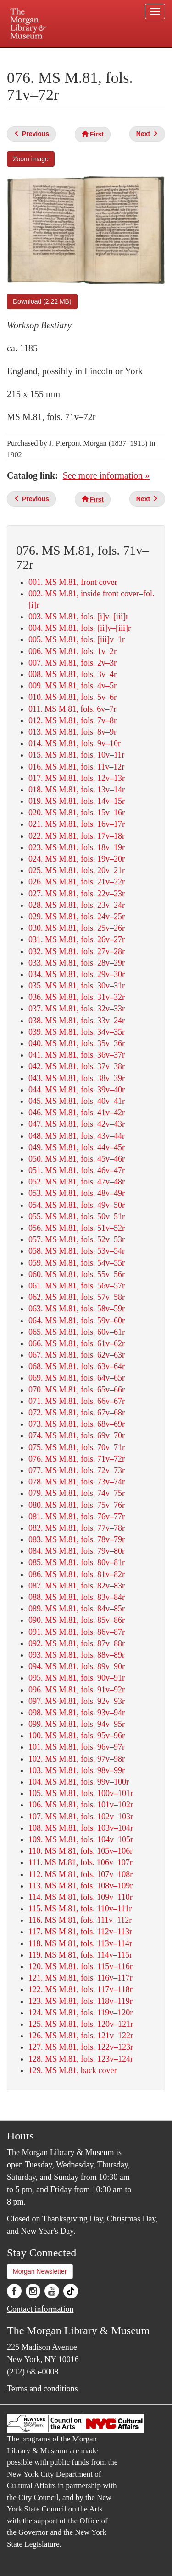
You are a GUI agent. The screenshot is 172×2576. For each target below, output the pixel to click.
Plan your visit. (24, 53)
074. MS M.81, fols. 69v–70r (76, 1435)
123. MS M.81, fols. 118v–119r (80, 2001)
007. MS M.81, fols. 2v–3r (72, 662)
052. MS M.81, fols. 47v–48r (76, 1181)
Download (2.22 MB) (42, 301)
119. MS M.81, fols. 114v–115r (80, 1954)
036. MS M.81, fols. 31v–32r (76, 997)
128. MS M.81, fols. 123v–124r (80, 2058)
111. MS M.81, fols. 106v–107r (80, 1862)
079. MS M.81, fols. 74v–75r (76, 1493)
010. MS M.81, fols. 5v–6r (72, 697)
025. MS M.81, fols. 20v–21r (76, 870)
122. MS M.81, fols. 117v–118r (80, 1989)
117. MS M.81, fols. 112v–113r (80, 1931)
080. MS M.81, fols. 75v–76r (76, 1505)
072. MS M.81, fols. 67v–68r (76, 1412)
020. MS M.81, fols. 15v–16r (76, 812)
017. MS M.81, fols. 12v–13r (76, 778)
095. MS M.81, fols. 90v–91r (76, 1677)
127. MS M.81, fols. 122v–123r (80, 2047)
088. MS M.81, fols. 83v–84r (76, 1597)
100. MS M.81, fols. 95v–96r (76, 1735)
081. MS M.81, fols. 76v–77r (76, 1516)
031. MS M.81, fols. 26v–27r (76, 939)
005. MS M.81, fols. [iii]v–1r (76, 639)
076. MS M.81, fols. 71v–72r (76, 1458)
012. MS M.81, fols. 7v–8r (72, 720)
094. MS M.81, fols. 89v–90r (76, 1666)
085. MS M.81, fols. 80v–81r (76, 1562)
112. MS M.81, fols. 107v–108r (80, 1874)
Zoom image (31, 159)
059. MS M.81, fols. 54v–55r (76, 1262)
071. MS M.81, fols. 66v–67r (76, 1401)
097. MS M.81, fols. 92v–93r (76, 1701)
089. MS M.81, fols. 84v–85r (76, 1608)
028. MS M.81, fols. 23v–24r (76, 905)
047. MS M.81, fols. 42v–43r (76, 1124)
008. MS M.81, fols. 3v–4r (72, 674)
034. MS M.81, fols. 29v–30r (76, 974)
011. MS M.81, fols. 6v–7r (72, 709)
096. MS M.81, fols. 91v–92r (76, 1689)
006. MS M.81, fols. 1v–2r (72, 651)
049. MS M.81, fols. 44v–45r (76, 1147)
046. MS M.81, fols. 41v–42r (76, 1112)
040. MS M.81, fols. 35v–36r (76, 1043)
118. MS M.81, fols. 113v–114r (80, 1943)
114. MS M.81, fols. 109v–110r (80, 1897)
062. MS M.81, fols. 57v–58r (76, 1297)
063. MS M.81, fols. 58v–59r (76, 1308)
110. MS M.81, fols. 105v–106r (80, 1851)
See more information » (106, 475)
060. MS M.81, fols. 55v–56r (76, 1274)
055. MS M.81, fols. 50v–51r (76, 1216)
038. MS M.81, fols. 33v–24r (76, 1020)
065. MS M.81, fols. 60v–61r (76, 1332)
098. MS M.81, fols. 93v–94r (76, 1712)
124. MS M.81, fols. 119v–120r (80, 2012)
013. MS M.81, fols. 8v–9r (72, 732)
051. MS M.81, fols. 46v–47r (76, 1170)
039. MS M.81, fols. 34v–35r (76, 1032)
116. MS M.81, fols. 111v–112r (80, 1920)
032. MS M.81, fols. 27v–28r (76, 951)
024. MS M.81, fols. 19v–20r (76, 858)
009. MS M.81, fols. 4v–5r (72, 685)
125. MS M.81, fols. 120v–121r (80, 2024)
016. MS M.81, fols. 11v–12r (76, 766)
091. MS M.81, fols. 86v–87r (76, 1632)
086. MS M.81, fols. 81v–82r (76, 1574)
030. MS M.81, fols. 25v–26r (76, 928)
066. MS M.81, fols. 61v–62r (76, 1343)
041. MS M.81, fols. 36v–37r (76, 1054)
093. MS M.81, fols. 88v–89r (76, 1654)
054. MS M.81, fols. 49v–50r (76, 1205)
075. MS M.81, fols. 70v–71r (76, 1447)
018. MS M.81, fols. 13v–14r (76, 789)
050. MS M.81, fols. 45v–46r (76, 1158)
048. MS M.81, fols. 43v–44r (76, 1136)
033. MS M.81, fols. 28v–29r (76, 962)
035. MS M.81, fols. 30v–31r (76, 985)
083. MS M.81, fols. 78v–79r (76, 1539)
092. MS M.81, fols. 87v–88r (76, 1643)
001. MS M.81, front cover (72, 582)
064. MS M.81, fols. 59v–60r (76, 1320)
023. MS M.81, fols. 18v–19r (76, 847)
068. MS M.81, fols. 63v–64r (76, 1366)
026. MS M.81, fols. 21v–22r (76, 881)
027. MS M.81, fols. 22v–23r (76, 893)
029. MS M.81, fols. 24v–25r (76, 916)
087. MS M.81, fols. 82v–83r (76, 1585)
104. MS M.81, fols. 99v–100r (78, 1781)
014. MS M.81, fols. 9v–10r (74, 743)
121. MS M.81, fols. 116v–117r (80, 1977)
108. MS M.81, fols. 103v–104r (80, 1828)
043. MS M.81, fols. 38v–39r (76, 1078)
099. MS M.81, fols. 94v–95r (76, 1724)
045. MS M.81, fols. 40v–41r (76, 1101)
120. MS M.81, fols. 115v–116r (80, 1966)
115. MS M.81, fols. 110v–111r (80, 1908)
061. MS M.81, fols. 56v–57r (76, 1285)
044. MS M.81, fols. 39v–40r (76, 1089)
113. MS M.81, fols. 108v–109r (80, 1885)
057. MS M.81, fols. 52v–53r (76, 1239)
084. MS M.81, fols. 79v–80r (76, 1550)
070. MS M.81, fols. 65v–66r (76, 1389)
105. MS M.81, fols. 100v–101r (80, 1793)
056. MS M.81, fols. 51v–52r (76, 1228)
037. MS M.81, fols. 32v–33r (76, 1008)
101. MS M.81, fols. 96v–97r (76, 1747)
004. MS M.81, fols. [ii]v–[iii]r (79, 628)
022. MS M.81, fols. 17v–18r (76, 835)
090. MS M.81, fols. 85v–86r (76, 1620)
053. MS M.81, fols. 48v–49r (76, 1193)
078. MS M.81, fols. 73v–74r (76, 1481)
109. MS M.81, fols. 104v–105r (80, 1839)
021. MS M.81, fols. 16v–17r (76, 824)
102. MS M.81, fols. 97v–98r (76, 1758)
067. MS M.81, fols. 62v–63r (76, 1354)
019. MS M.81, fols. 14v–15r (76, 801)
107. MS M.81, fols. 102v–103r (80, 1816)
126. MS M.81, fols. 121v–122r (80, 2035)
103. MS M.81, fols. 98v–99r (76, 1770)
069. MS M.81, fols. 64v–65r (76, 1377)
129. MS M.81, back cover (72, 2070)
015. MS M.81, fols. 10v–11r (76, 754)
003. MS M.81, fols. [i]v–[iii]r (78, 616)
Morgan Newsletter (40, 2271)
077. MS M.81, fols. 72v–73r (76, 1470)
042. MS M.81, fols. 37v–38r (76, 1066)
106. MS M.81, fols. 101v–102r (80, 1804)
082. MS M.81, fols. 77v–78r (76, 1528)
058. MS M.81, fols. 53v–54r (76, 1250)
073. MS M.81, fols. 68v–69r (76, 1424)
